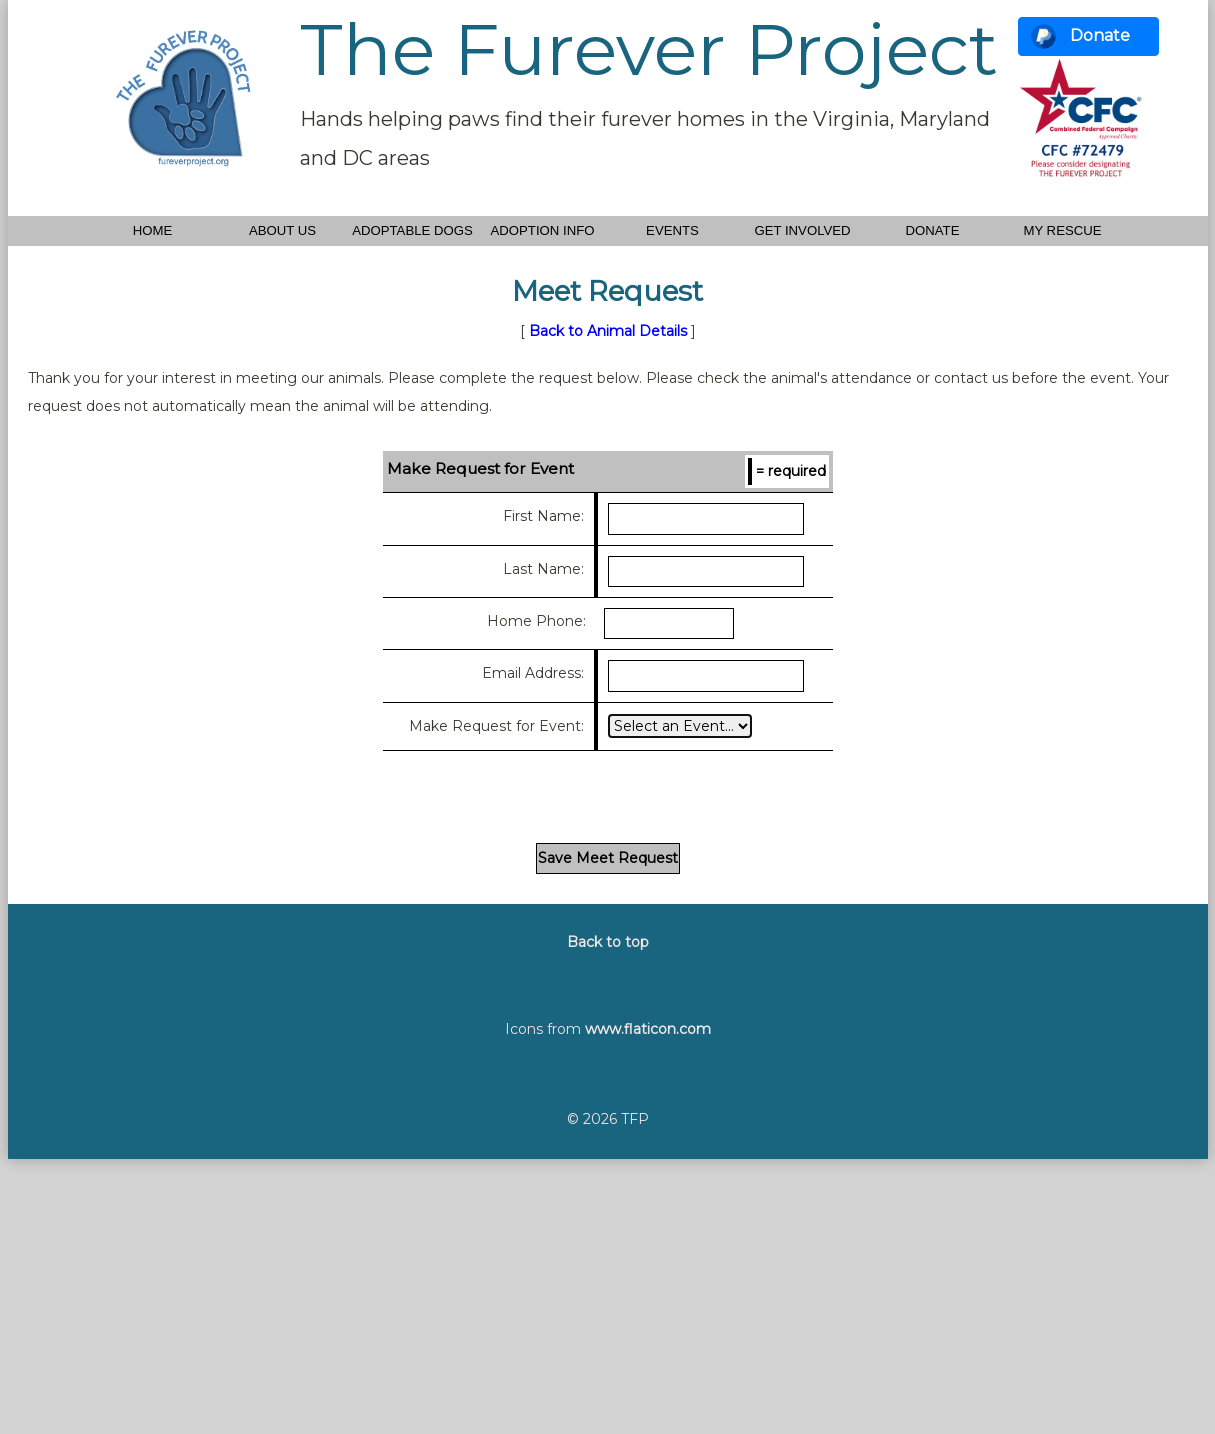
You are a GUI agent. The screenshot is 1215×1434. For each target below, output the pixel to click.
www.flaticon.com (648, 1029)
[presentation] (608, 794)
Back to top (608, 942)
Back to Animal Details (608, 331)
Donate (1100, 35)
